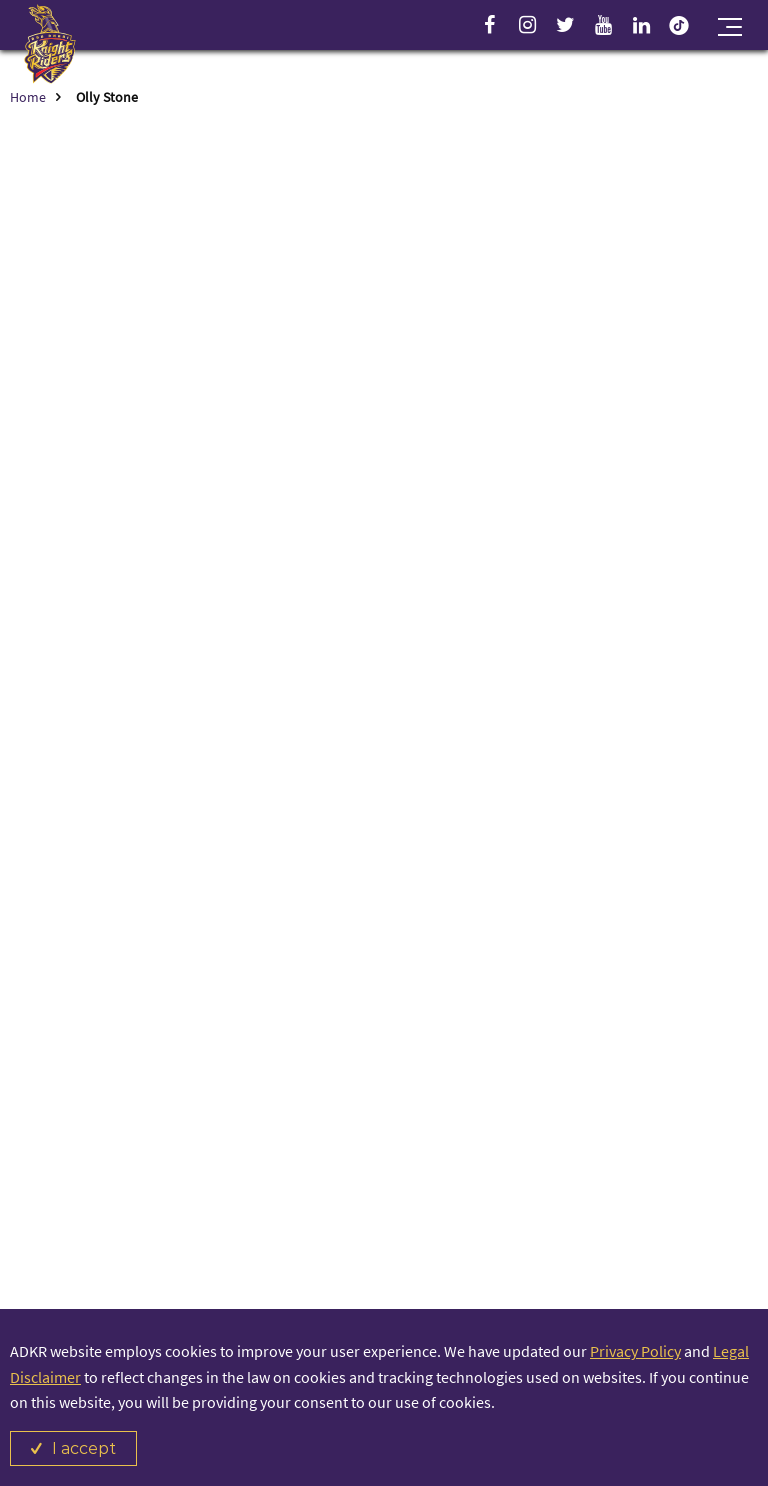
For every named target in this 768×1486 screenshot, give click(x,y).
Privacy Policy (635, 1351)
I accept (84, 1448)
